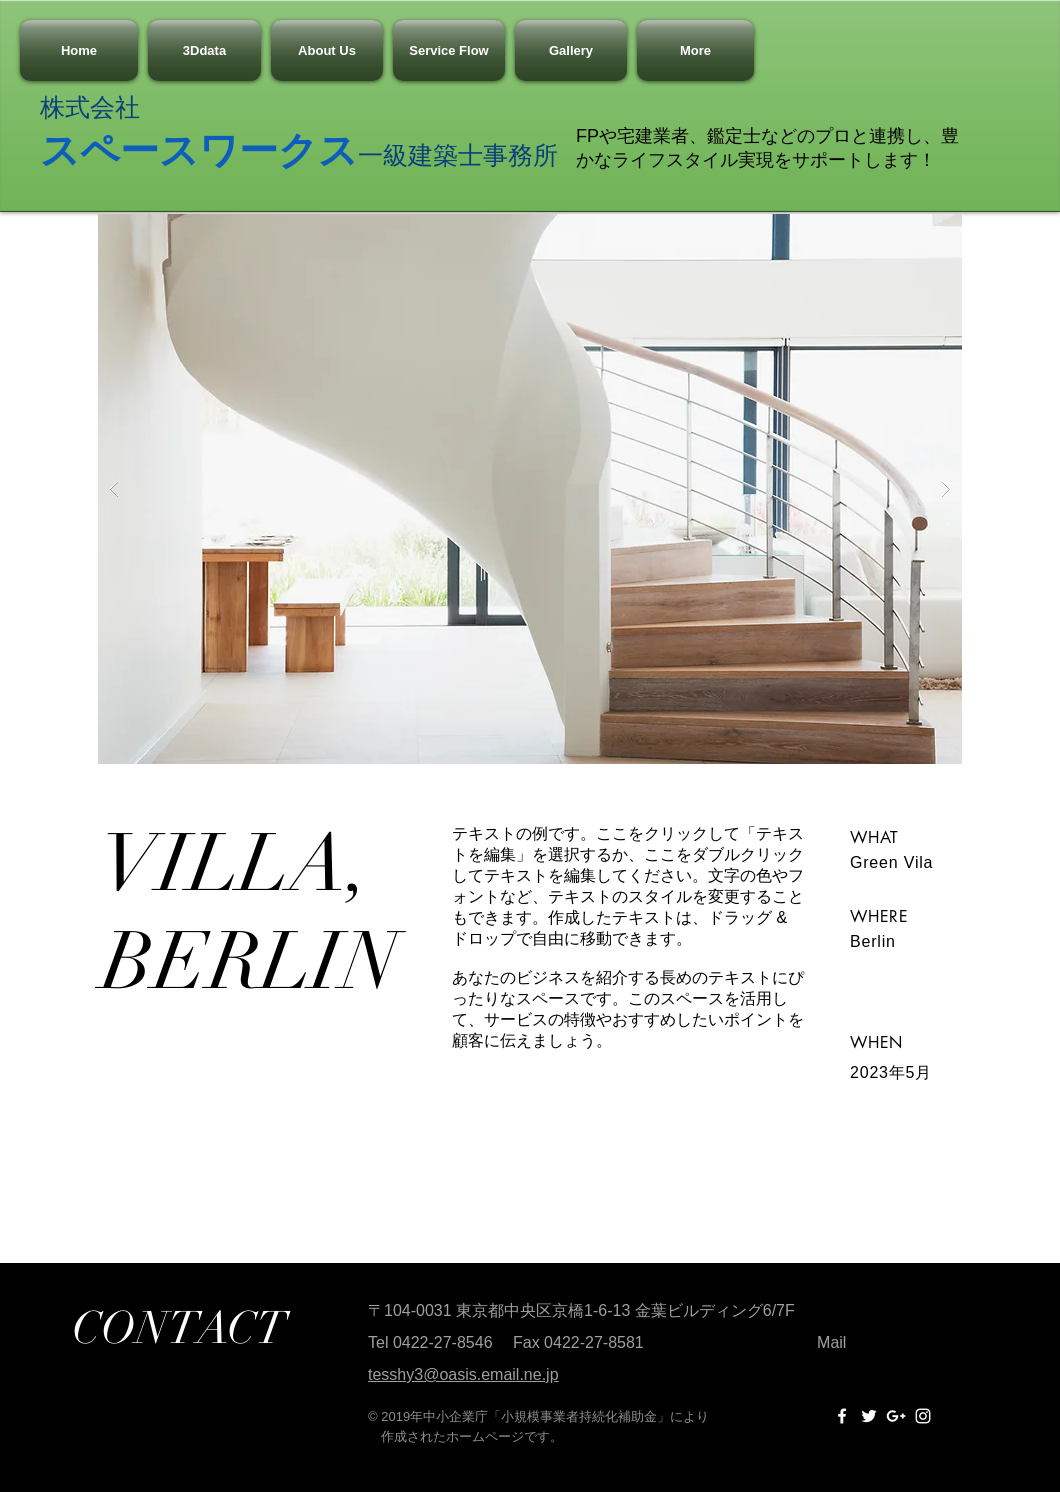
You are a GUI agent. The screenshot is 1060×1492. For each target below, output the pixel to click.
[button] (530, 489)
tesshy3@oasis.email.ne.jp (463, 1374)
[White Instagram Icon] (923, 1416)
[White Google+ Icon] (896, 1416)
